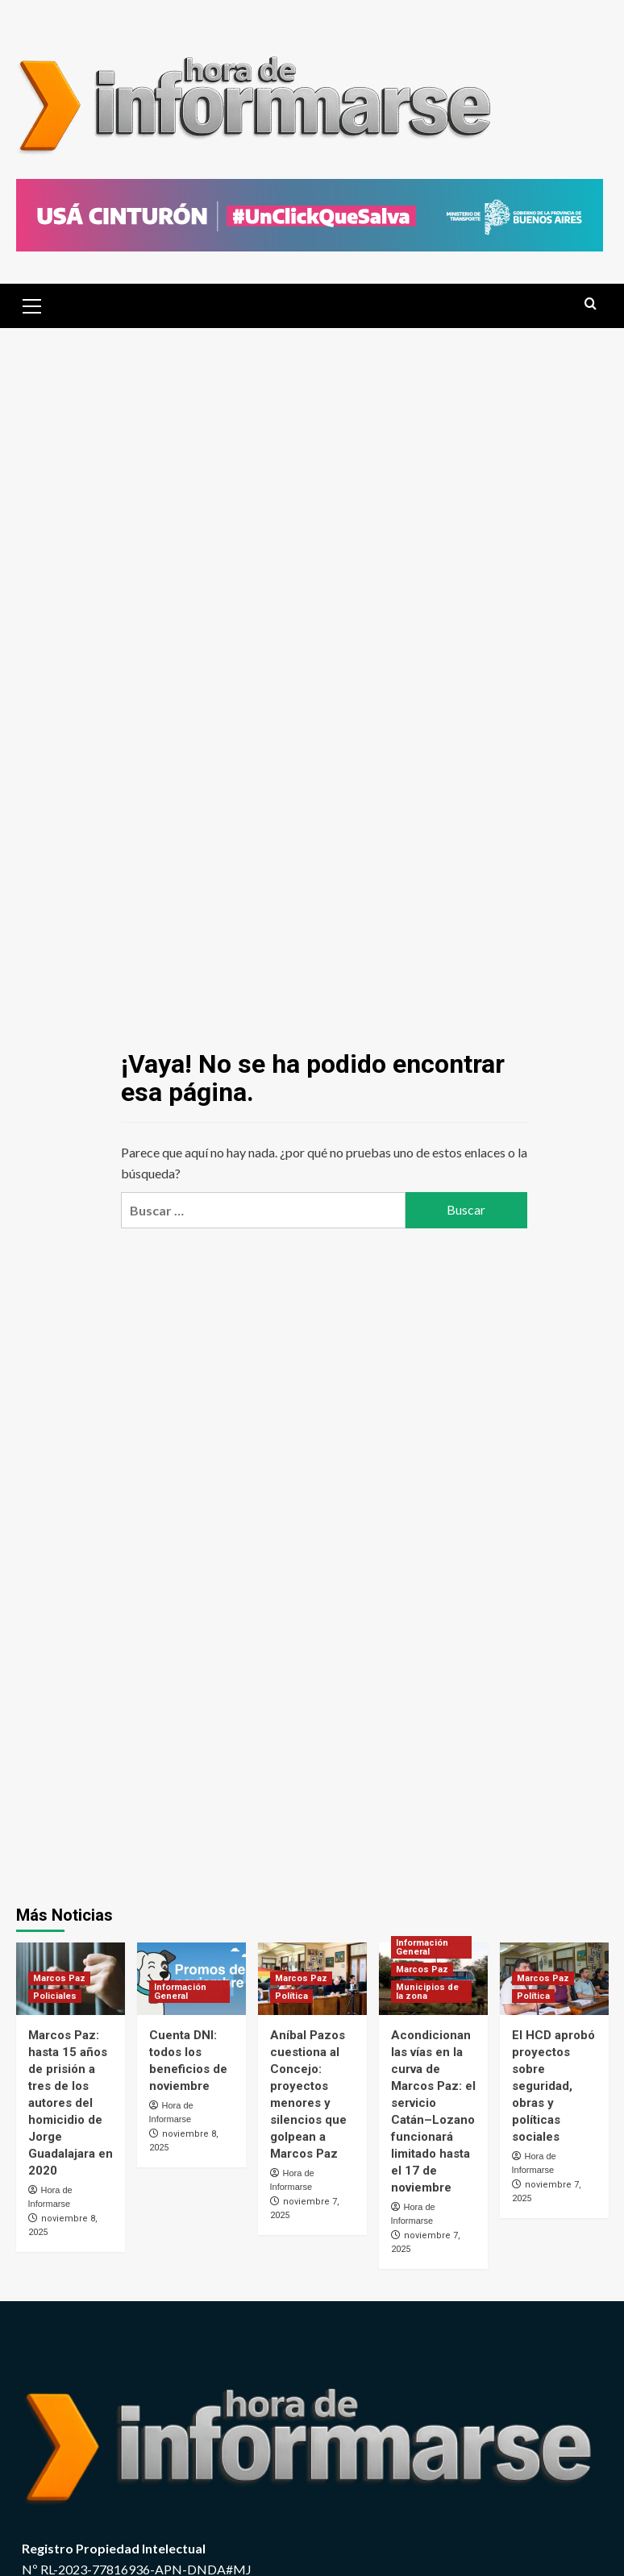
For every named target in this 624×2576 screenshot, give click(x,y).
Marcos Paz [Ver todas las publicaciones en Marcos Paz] (59, 1978)
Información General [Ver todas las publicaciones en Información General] (180, 1991)
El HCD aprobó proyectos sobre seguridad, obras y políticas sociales (553, 2086)
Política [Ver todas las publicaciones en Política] (291, 1996)
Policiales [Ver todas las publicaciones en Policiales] (55, 1996)
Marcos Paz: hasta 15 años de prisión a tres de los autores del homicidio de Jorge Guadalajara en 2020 (70, 2103)
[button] (32, 304)
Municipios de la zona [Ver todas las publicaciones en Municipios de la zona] (427, 1991)
